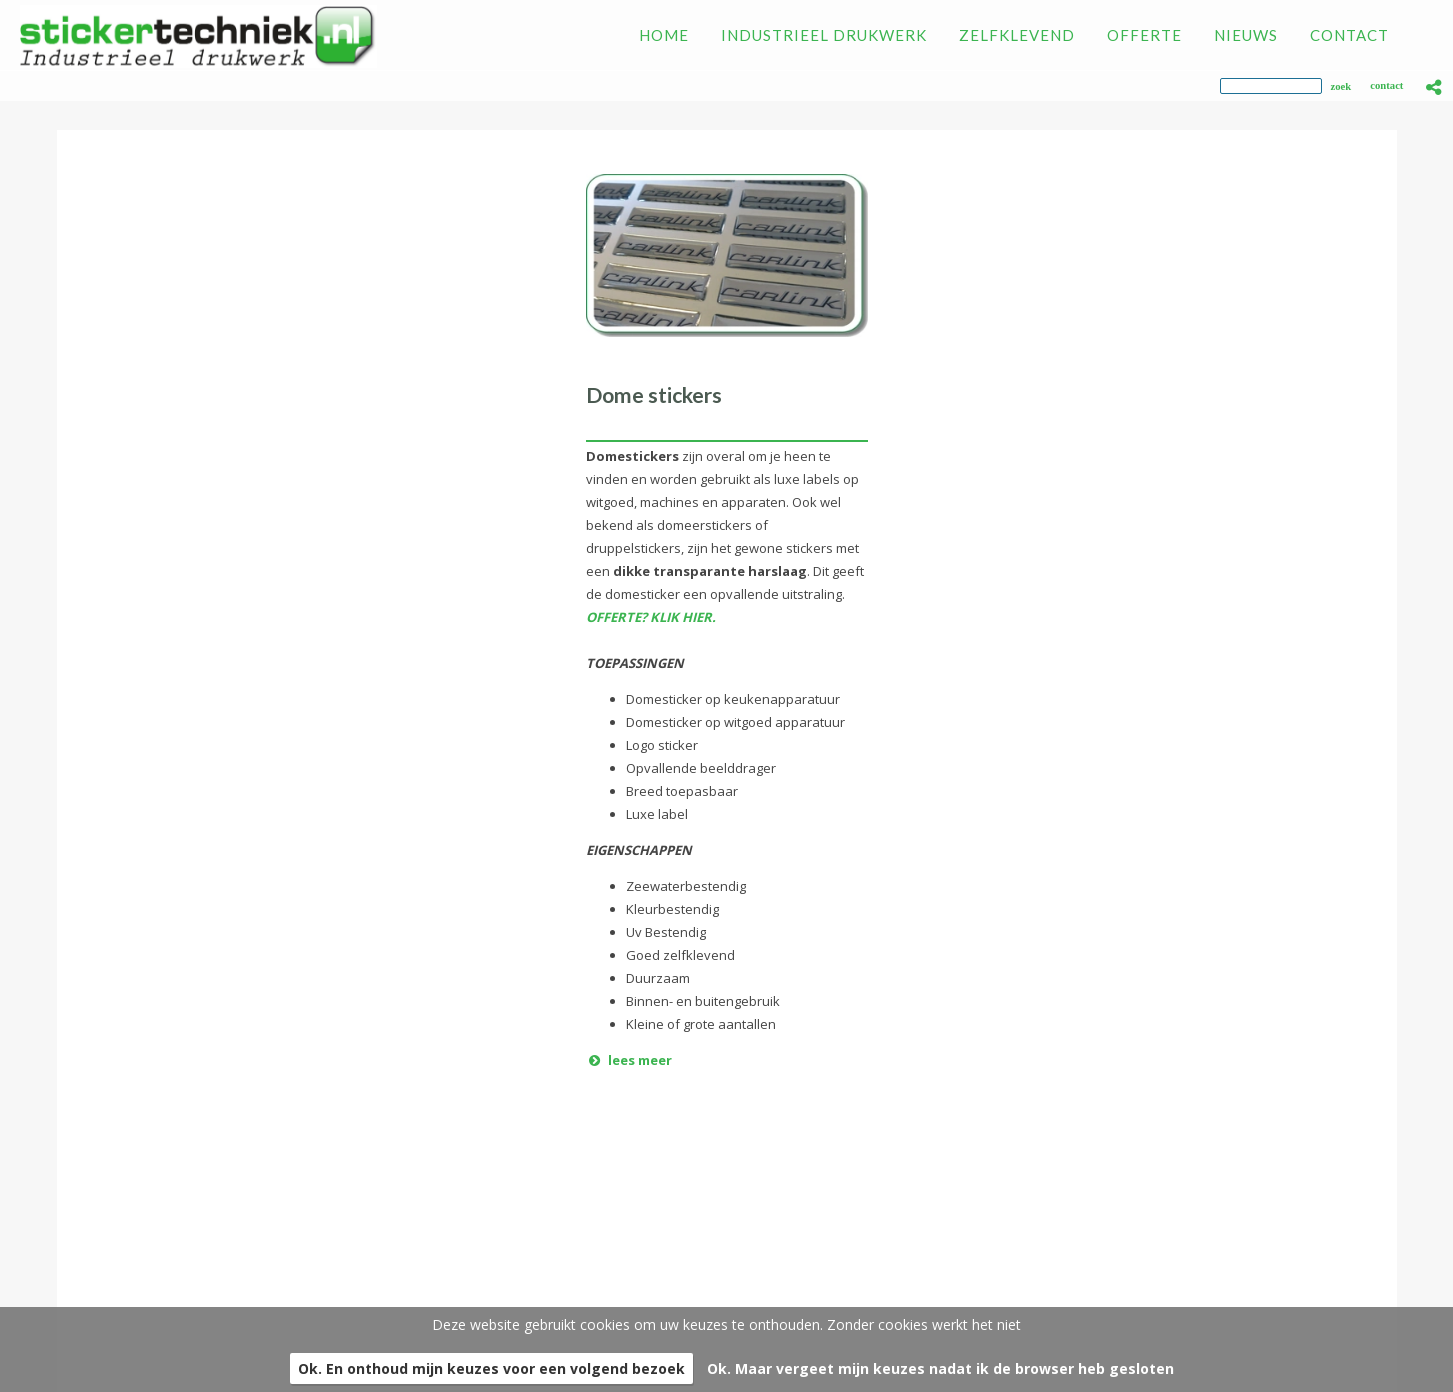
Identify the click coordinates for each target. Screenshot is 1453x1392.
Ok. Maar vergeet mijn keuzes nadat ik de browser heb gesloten (940, 1368)
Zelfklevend (79, 1245)
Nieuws (62, 1291)
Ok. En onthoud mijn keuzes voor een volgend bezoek (491, 1368)
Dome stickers (654, 394)
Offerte (62, 1268)
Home (57, 1199)
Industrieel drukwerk (111, 1222)
